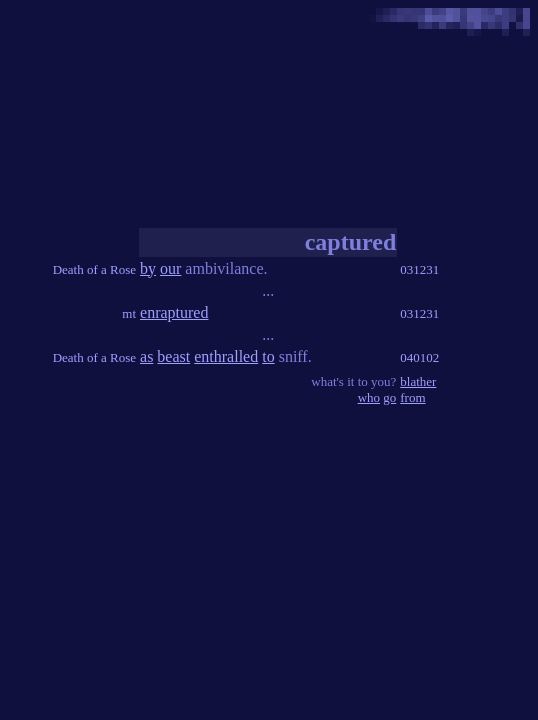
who (369, 397)
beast (173, 356)
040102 (419, 357)
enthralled (226, 356)
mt (129, 313)
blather (418, 381)
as (146, 356)
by (148, 268)
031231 (419, 269)
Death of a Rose (94, 269)
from (412, 397)
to (268, 356)
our (170, 268)
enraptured (174, 312)
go (389, 397)
